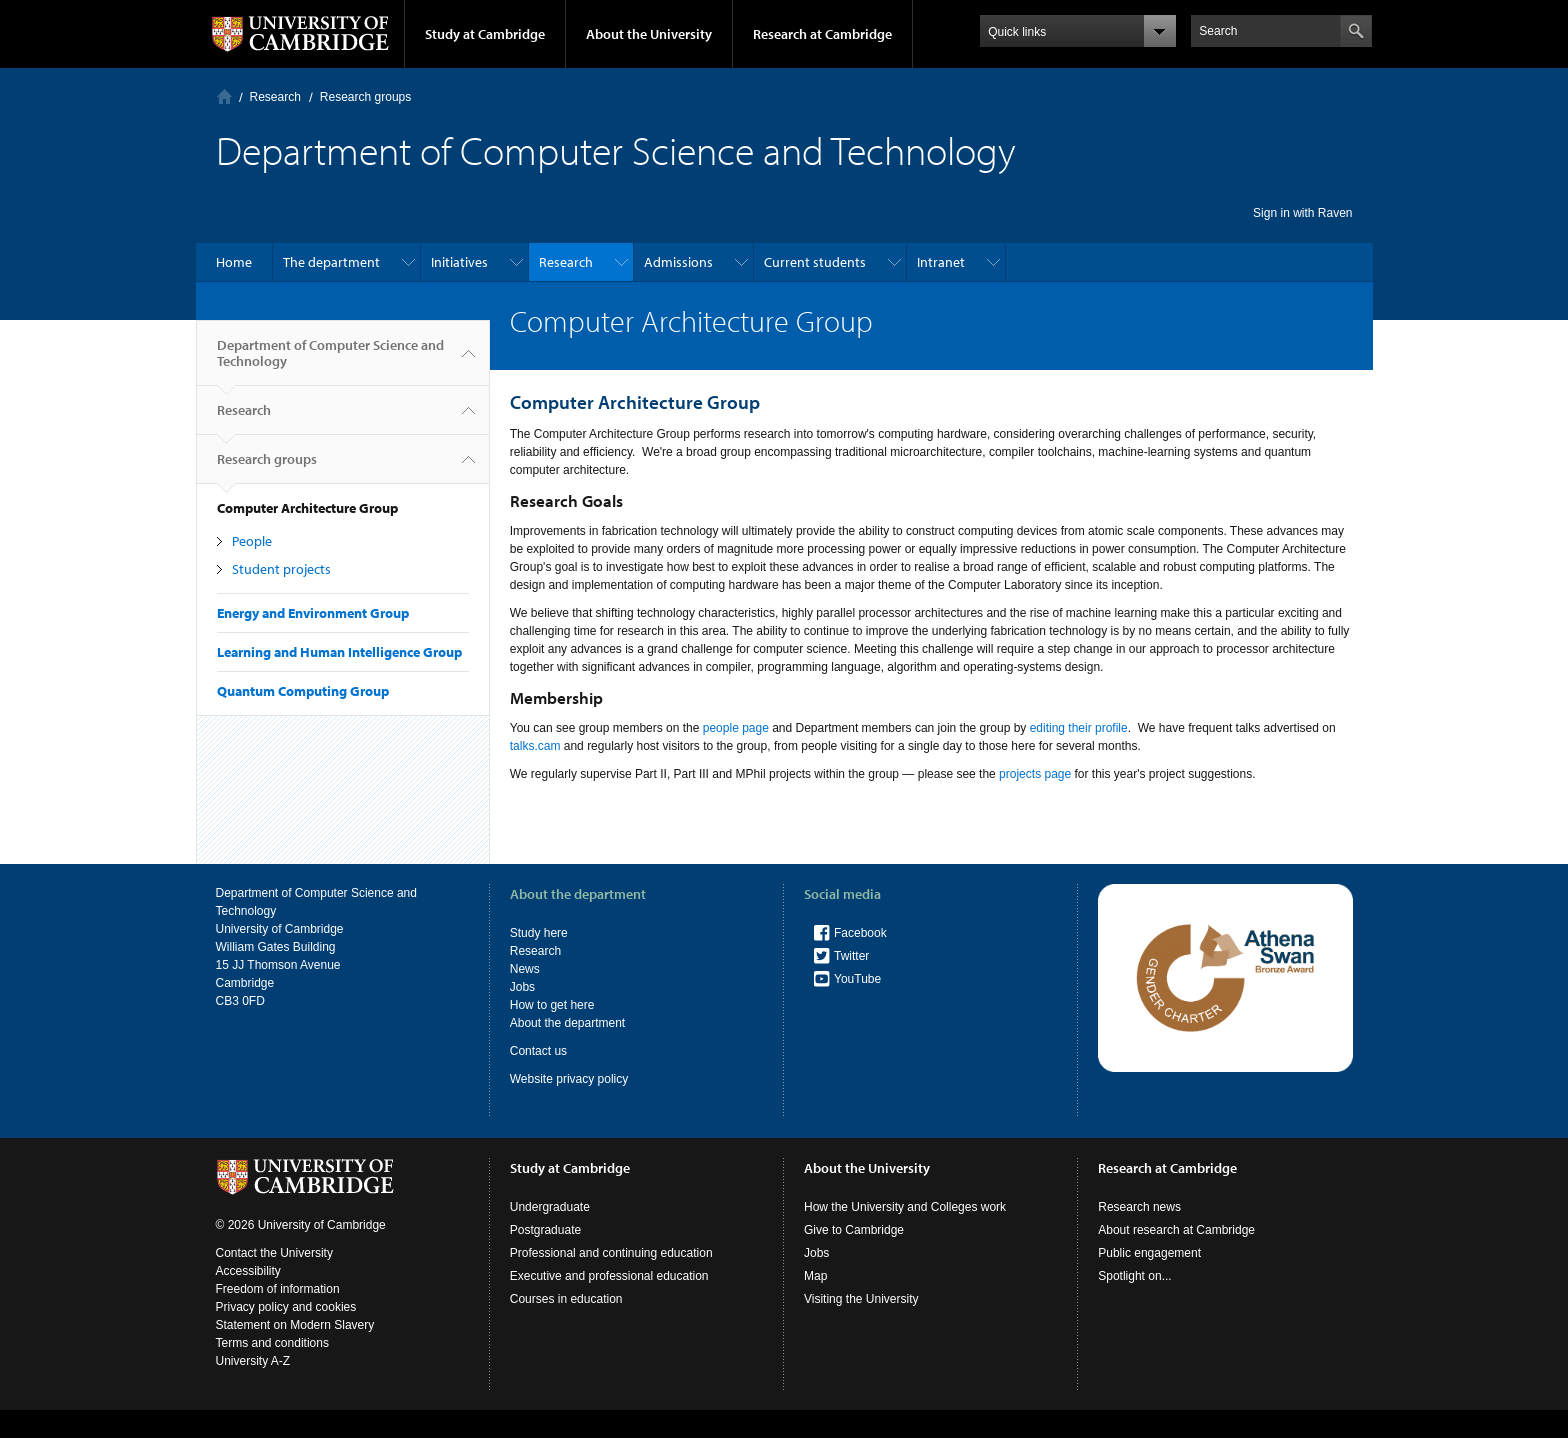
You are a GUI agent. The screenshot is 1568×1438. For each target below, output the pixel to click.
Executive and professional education (609, 1276)
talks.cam (535, 746)
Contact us (538, 1051)
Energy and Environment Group (313, 613)
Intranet (941, 262)
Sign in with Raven (1302, 213)
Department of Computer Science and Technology (330, 361)
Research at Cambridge (822, 34)
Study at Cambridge (485, 34)
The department (331, 262)
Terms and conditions (272, 1343)
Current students (815, 262)
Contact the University (274, 1253)
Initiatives (459, 262)
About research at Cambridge (1176, 1230)
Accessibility (248, 1271)
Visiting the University (861, 1299)
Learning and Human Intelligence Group (339, 652)
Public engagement (1149, 1253)
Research (275, 97)
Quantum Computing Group (303, 691)
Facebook (860, 933)
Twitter (851, 956)
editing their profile (1079, 728)
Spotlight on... (1134, 1276)
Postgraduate (545, 1230)
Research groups (365, 97)
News (525, 969)
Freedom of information (278, 1289)
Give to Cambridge (854, 1230)
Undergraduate (550, 1207)
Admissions (678, 262)
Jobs (522, 987)
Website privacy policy (569, 1079)
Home (224, 96)
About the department (567, 1023)
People (252, 541)
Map (815, 1276)
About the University (649, 34)
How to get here (552, 1005)
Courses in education (566, 1299)
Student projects (281, 569)
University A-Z (253, 1361)
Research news (1139, 1207)
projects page (1035, 774)
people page (736, 728)
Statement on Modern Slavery (295, 1325)
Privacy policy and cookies (286, 1307)
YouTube (857, 979)
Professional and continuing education (611, 1253)
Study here (539, 933)
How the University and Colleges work (905, 1207)
